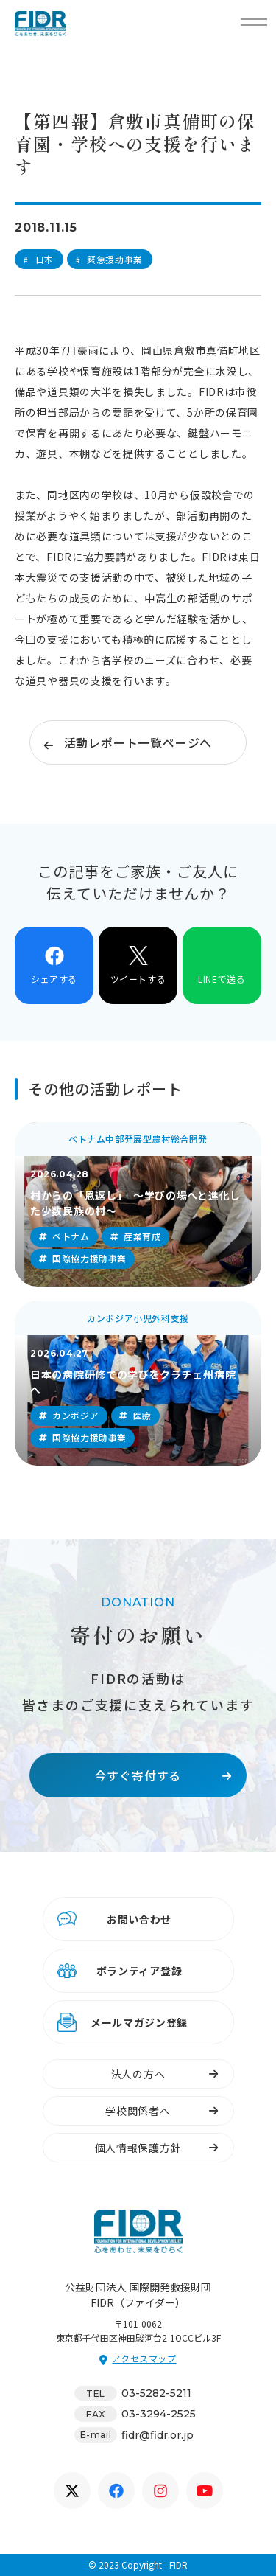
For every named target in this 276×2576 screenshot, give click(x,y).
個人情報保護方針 (138, 2147)
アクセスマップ (144, 2358)
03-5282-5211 (156, 2393)
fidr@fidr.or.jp (157, 2435)
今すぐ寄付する (138, 1775)
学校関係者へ (137, 2110)
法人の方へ (138, 2074)
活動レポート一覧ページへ (138, 742)
